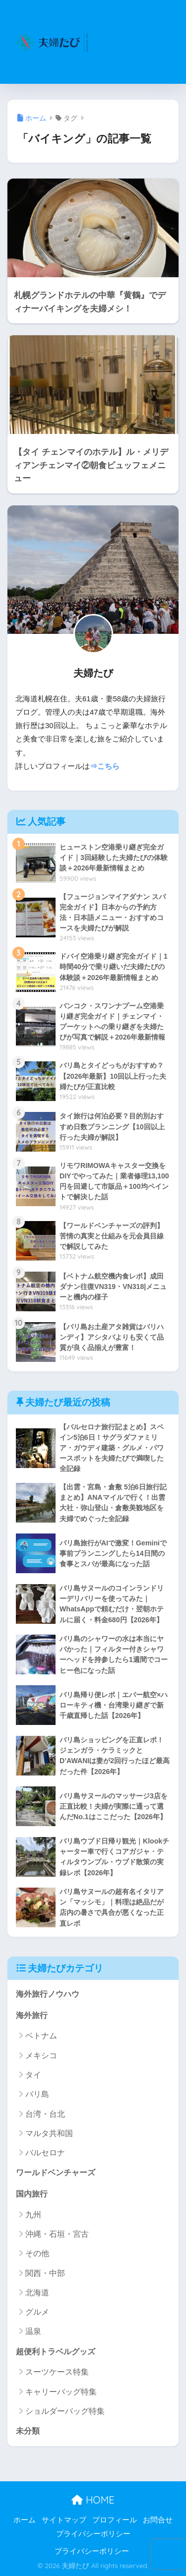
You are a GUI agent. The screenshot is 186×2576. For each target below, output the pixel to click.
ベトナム (41, 2035)
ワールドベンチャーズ (55, 2172)
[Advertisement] (136, 48)
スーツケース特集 (57, 2372)
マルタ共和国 (49, 2133)
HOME (92, 2500)
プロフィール (114, 2520)
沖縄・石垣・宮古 (57, 2234)
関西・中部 (45, 2273)
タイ (33, 2075)
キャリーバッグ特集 (61, 2392)
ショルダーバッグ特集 (65, 2411)
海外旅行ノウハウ (47, 1994)
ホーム (24, 2520)
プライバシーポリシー (93, 2534)
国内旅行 (32, 2194)
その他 (37, 2253)
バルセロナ (45, 2152)
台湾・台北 (45, 2114)
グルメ (37, 2312)
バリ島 (37, 2094)
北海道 (37, 2292)
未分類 (28, 2431)
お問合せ (158, 2520)
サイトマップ (64, 2520)
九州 (33, 2214)
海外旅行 (32, 2015)
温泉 (33, 2331)
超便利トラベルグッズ (55, 2351)
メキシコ (41, 2055)
